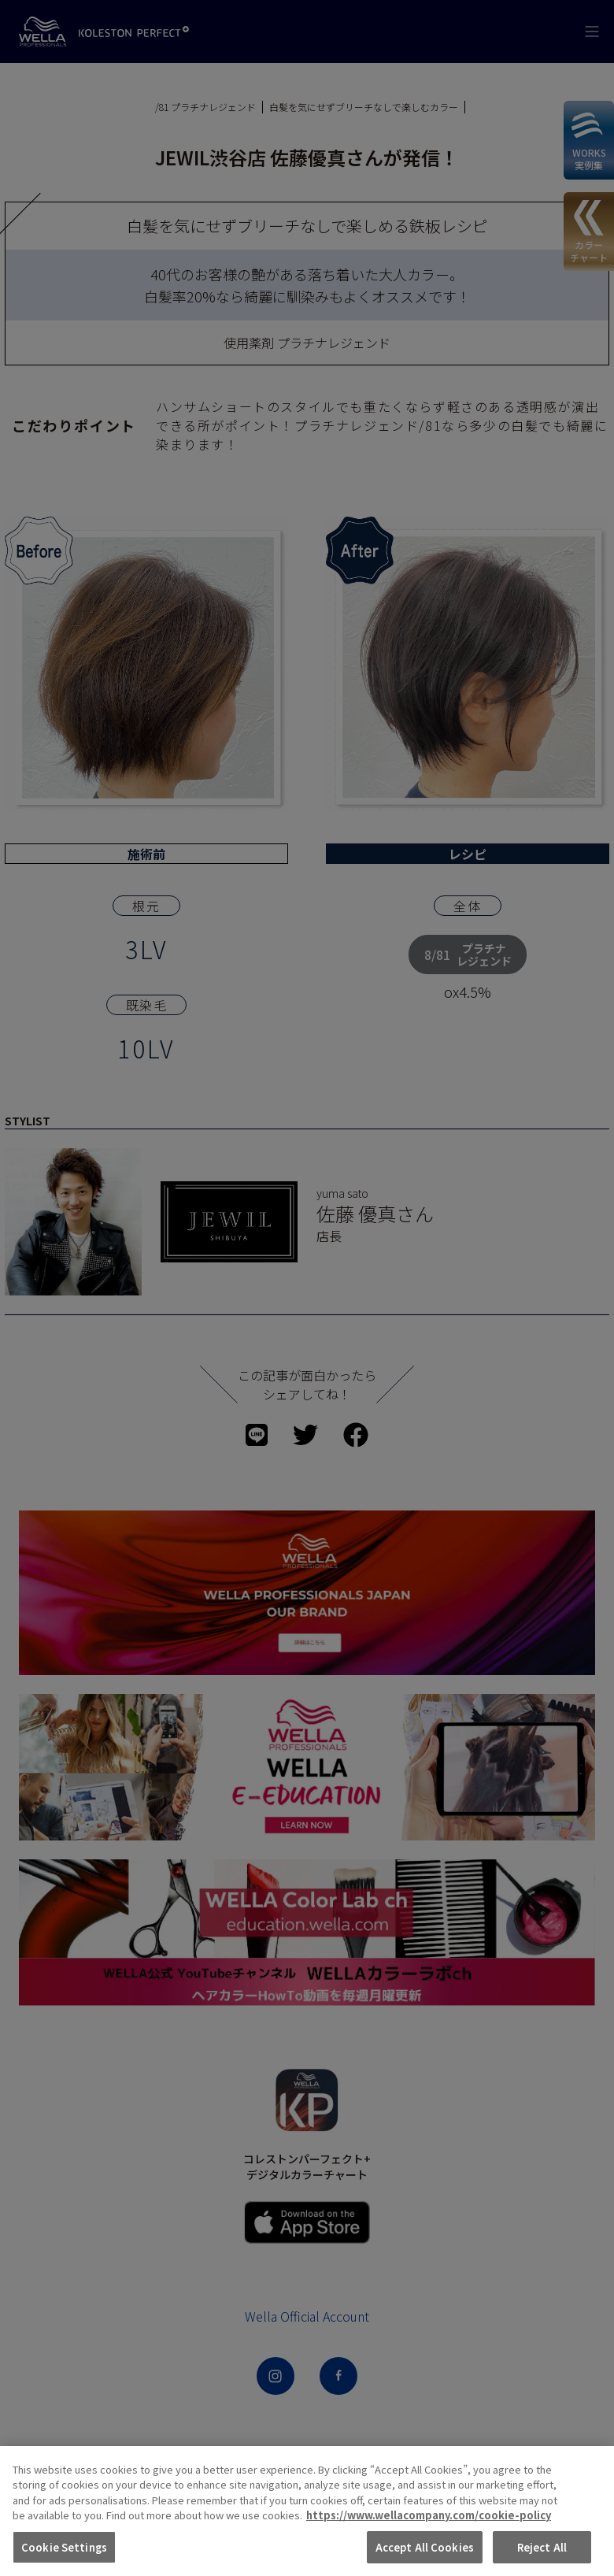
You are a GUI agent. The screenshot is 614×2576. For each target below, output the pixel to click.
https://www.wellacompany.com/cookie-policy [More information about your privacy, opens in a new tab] (428, 2545)
